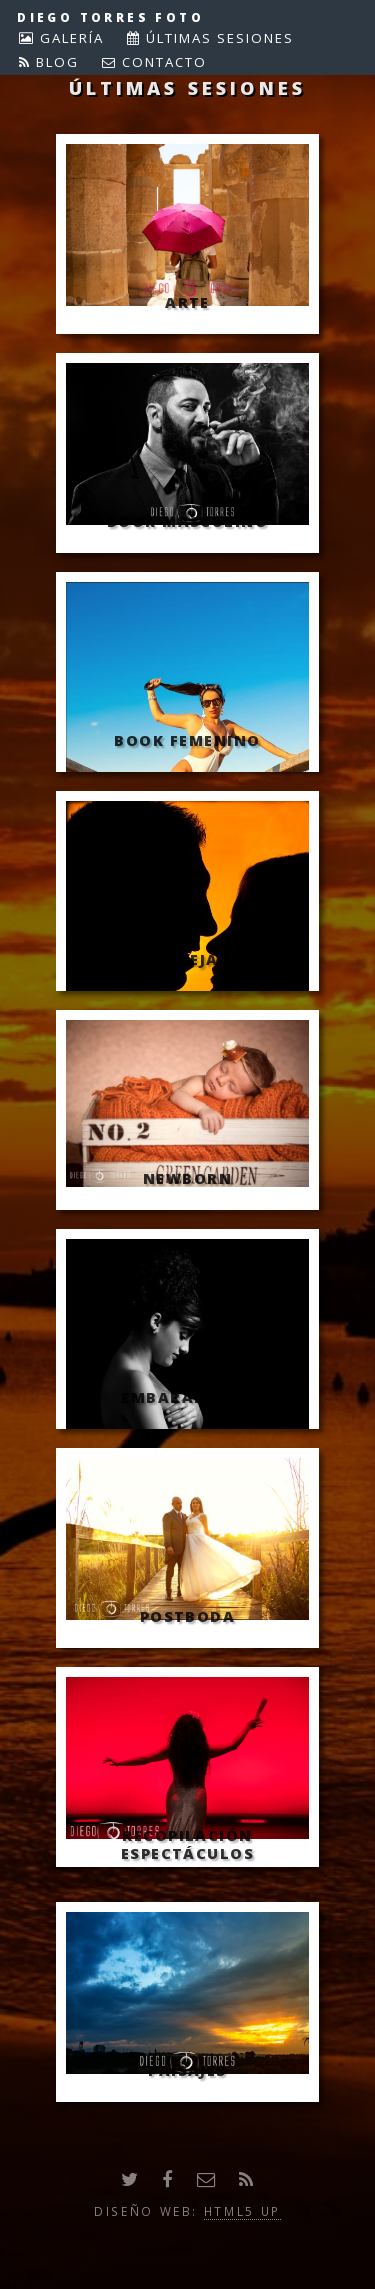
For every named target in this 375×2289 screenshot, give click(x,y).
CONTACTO (162, 62)
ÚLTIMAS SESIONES (217, 38)
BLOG (55, 62)
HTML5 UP (242, 2211)
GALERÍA (69, 38)
